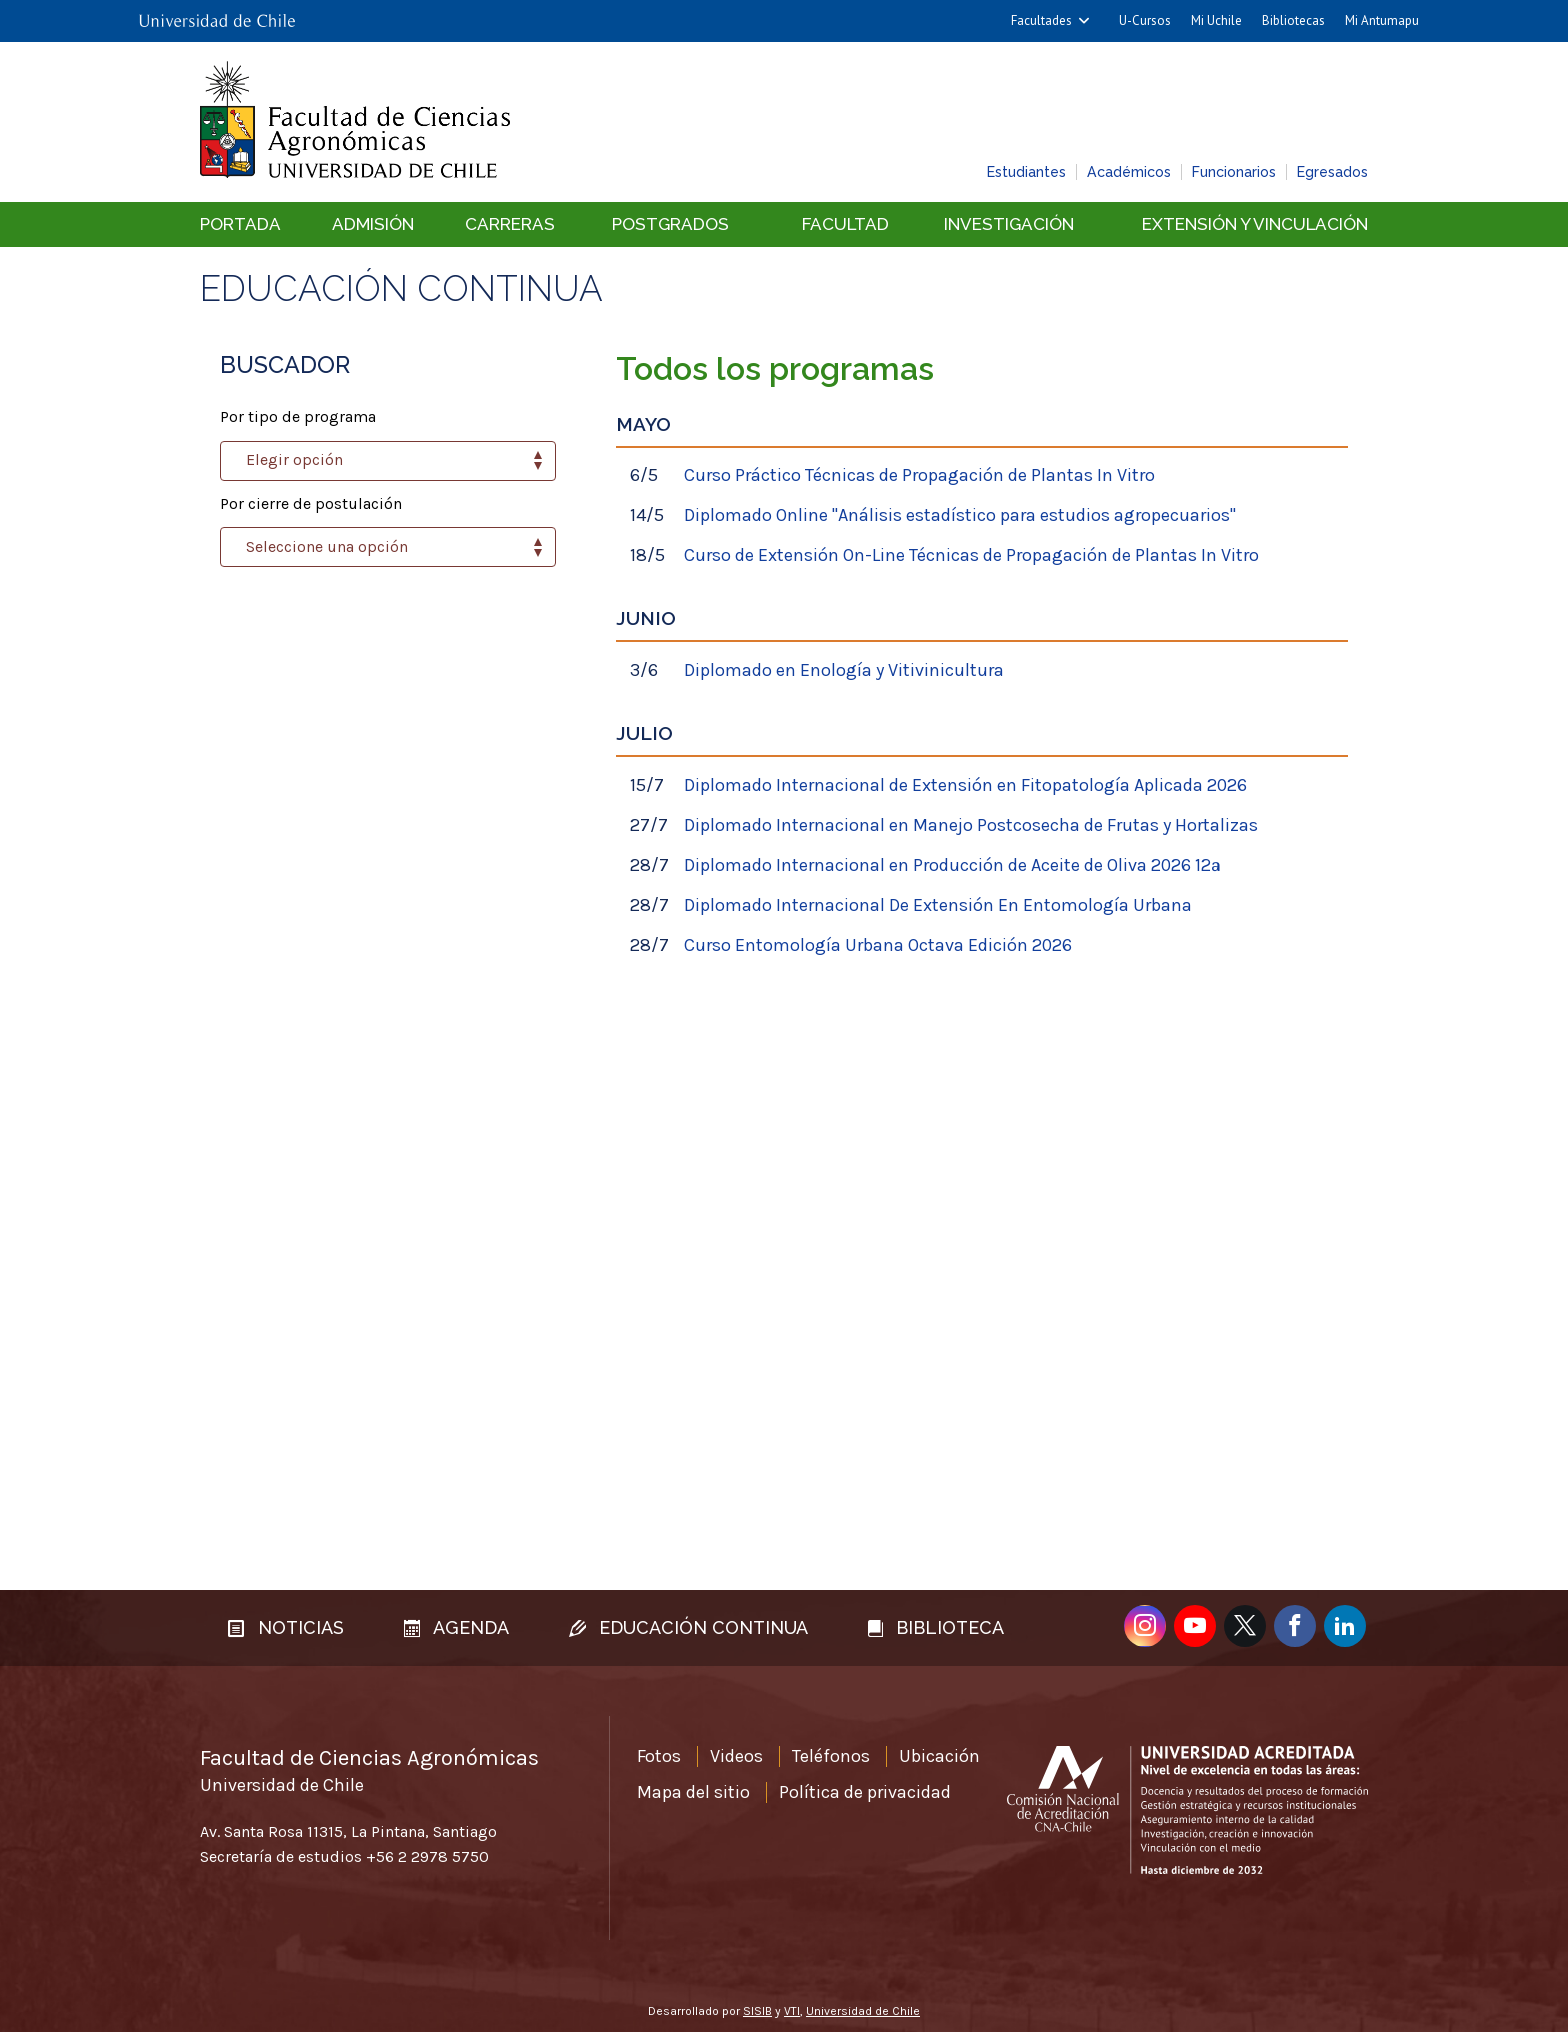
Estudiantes (1026, 172)
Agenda (456, 1627)
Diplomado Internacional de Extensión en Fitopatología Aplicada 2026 (965, 785)
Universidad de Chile (863, 2011)
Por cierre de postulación (311, 504)
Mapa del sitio (693, 1792)
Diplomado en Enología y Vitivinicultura (844, 670)
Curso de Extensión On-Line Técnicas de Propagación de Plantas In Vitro (971, 555)
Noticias (286, 1627)
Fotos (659, 1756)
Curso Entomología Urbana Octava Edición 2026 (878, 945)
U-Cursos (1145, 20)
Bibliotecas (1293, 20)
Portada (240, 224)
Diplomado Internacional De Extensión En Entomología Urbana (938, 905)
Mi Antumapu (1382, 20)
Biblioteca (936, 1627)
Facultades (1041, 20)
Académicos (1129, 172)
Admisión (373, 224)
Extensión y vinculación (1255, 224)
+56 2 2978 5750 (427, 1856)
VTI (792, 2011)
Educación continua (401, 289)
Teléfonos (831, 1756)
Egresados (1332, 172)
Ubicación (939, 1756)
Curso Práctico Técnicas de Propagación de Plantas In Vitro (919, 475)
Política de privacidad (865, 1792)
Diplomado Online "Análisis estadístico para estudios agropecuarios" (960, 515)
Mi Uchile (1216, 20)
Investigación (1009, 224)
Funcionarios (1234, 172)
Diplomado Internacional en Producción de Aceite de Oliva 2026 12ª (952, 865)
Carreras (510, 224)
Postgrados (670, 224)
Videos (736, 1756)
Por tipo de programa (298, 417)
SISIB (757, 2011)
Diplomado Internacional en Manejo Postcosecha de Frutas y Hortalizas (971, 825)
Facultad (845, 224)
